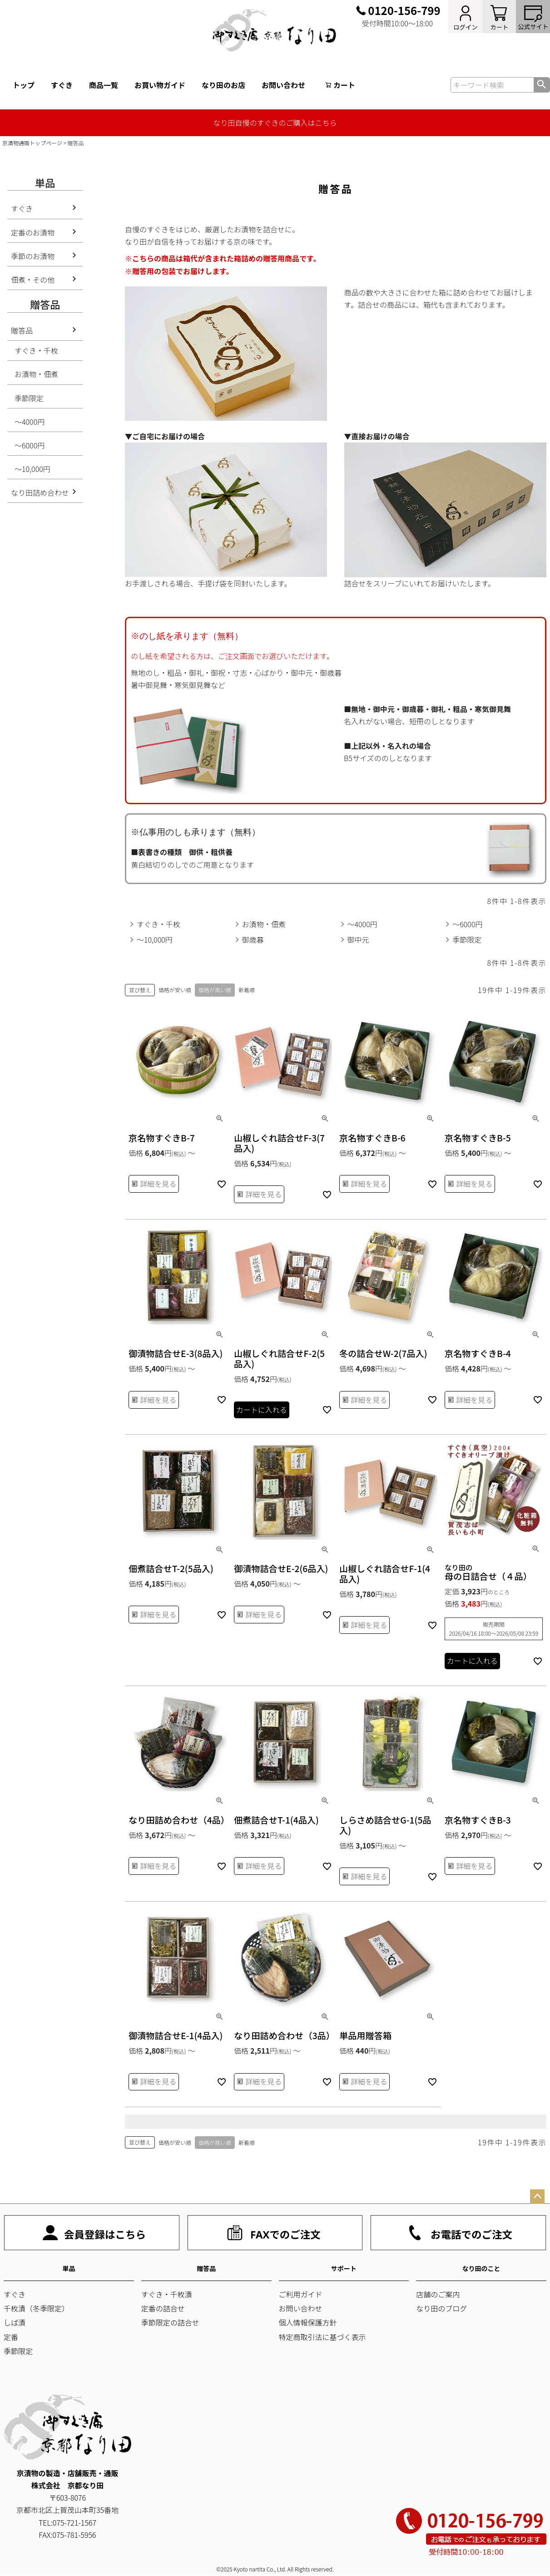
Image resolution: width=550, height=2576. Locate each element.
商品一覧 (103, 84)
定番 (11, 2336)
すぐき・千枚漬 (166, 2294)
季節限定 (29, 398)
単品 (68, 2268)
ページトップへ (537, 2196)
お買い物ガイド (159, 84)
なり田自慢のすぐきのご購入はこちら (275, 122)
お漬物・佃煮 (36, 374)
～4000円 (30, 421)
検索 (542, 85)
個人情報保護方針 (308, 2322)
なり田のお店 (223, 84)
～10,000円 (32, 468)
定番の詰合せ (163, 2308)
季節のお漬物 (33, 256)
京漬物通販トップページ (32, 143)
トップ (24, 84)
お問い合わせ (283, 84)
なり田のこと (481, 2268)
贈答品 (22, 330)
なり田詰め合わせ (40, 492)
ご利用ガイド (300, 2294)
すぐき (62, 84)
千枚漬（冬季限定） (36, 2308)
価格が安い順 (175, 989)
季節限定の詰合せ (170, 2322)
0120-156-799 (404, 10)
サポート (344, 2268)
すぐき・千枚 (36, 350)
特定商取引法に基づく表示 (322, 2336)
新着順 (246, 989)
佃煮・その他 (33, 279)
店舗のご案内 (438, 2294)
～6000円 (30, 445)
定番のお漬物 (33, 232)
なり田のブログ (441, 2308)
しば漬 (14, 2322)
